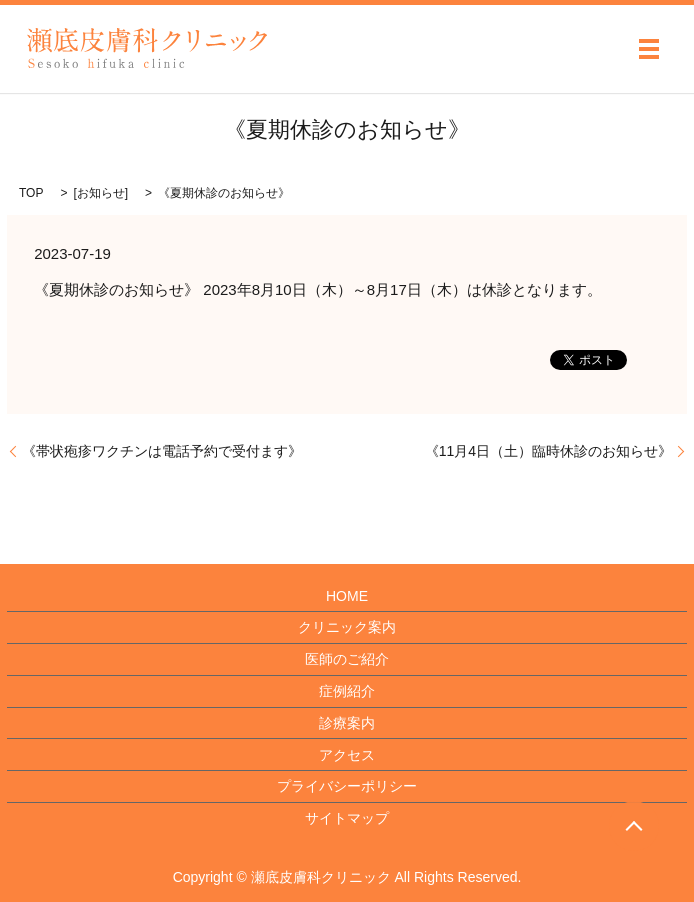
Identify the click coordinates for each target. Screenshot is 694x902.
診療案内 (347, 723)
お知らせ (101, 193)
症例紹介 (347, 691)
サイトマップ (347, 818)
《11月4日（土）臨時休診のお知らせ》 (548, 451)
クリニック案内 (347, 627)
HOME (347, 596)
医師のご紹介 (347, 659)
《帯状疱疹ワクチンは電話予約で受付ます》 (162, 451)
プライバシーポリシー (347, 786)
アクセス (347, 755)
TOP (31, 193)
